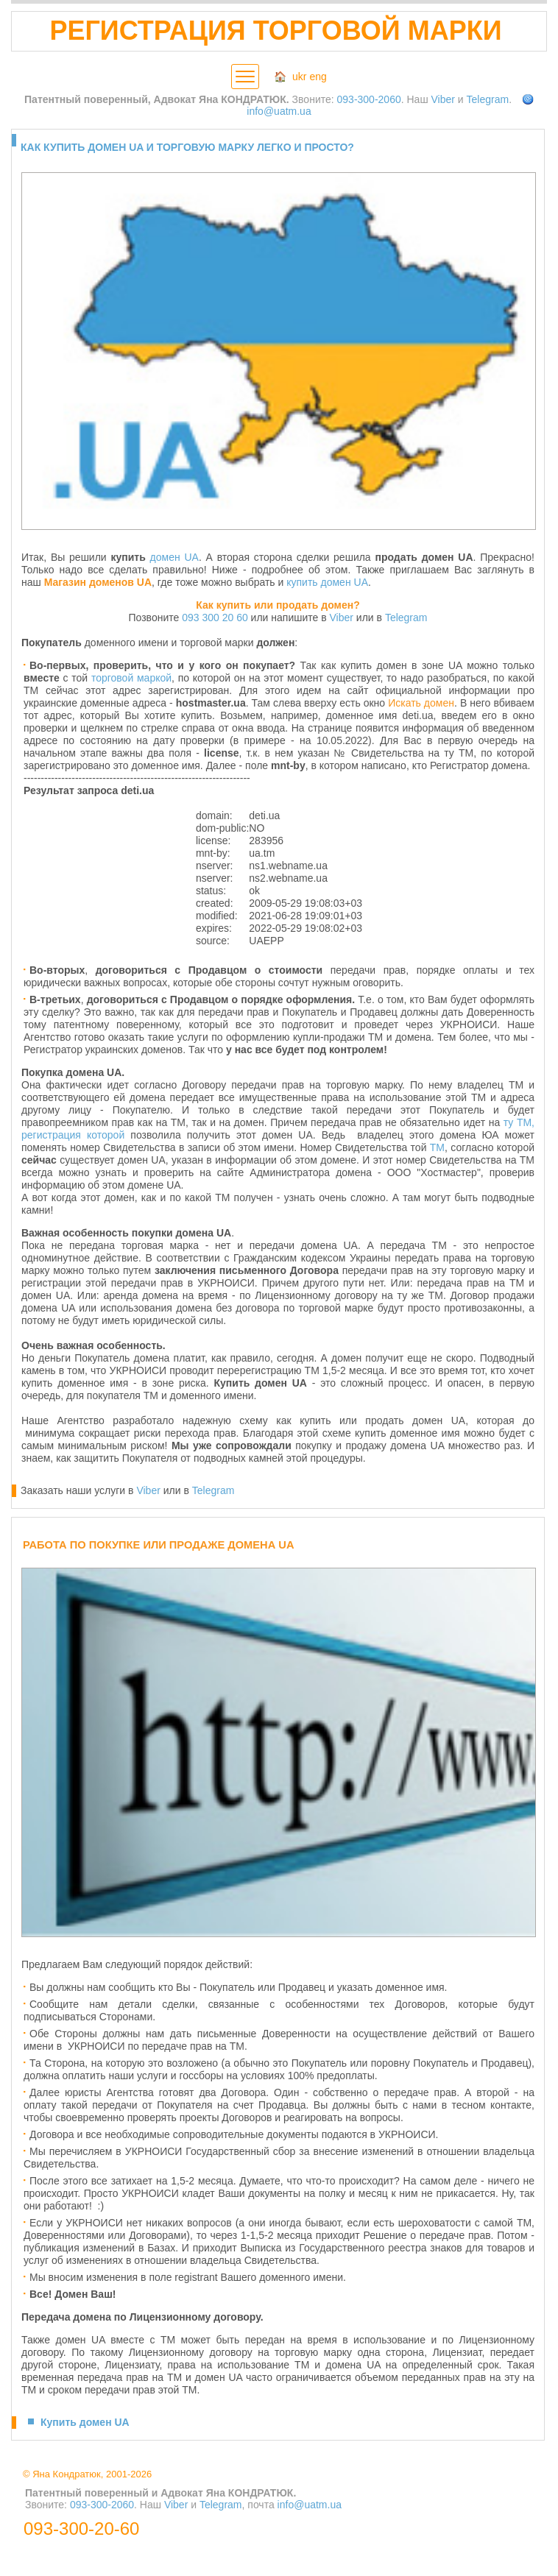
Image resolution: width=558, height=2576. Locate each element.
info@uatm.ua (279, 111)
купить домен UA (327, 582)
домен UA (174, 557)
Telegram (488, 99)
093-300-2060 (369, 99)
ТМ (437, 1147)
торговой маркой (131, 678)
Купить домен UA (85, 2422)
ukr (299, 76)
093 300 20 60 (215, 617)
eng (317, 76)
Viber (443, 99)
